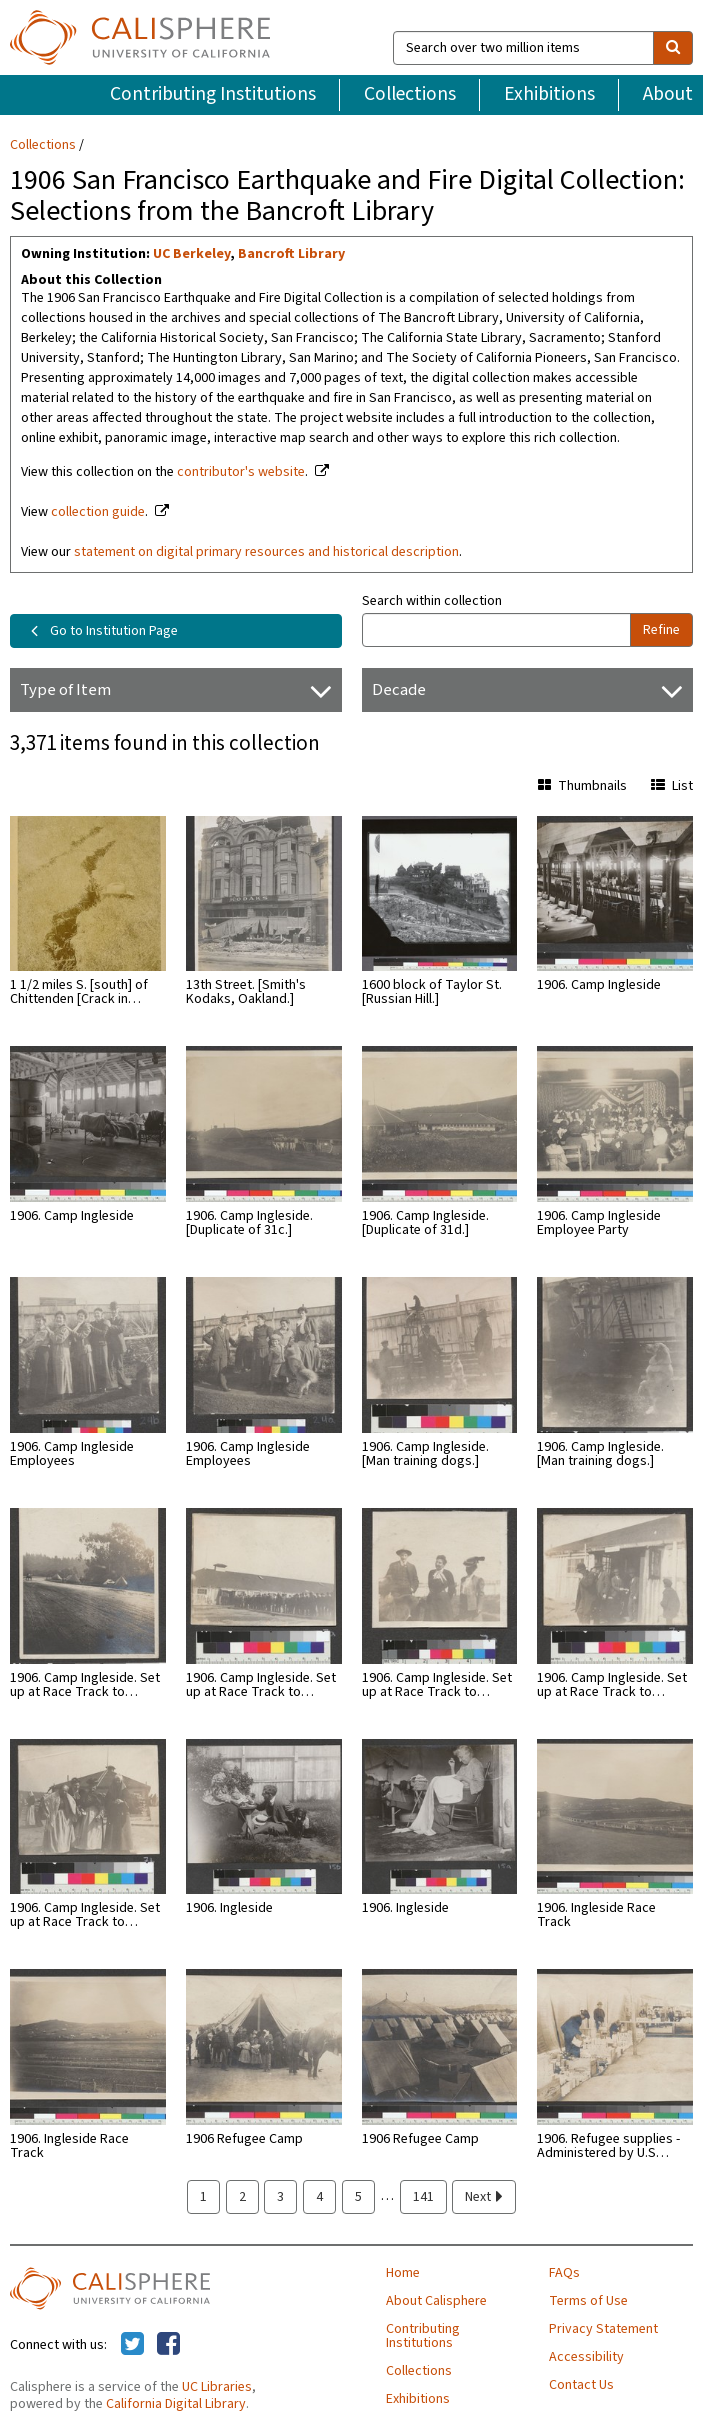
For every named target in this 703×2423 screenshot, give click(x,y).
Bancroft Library (291, 254)
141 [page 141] (423, 2197)
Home (403, 2273)
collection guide (98, 512)
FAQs (564, 2273)
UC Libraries (217, 2387)
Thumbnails (582, 786)
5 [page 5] (358, 2197)
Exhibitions (549, 94)
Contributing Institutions (213, 94)
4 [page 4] (319, 2197)
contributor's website (241, 472)
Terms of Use (588, 2301)
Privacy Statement (603, 2329)
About (668, 94)
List (672, 786)
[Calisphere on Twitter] (132, 2345)
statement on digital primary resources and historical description (266, 552)
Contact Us (581, 2385)
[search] (673, 48)
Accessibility (586, 2357)
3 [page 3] (280, 2197)
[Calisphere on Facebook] (168, 2345)
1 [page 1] (203, 2197)
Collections (410, 94)
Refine (661, 630)
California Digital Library (176, 2404)
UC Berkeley (191, 254)
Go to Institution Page (100, 631)
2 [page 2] (242, 2197)
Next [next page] (484, 2197)
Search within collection (432, 601)
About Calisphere (436, 2301)
